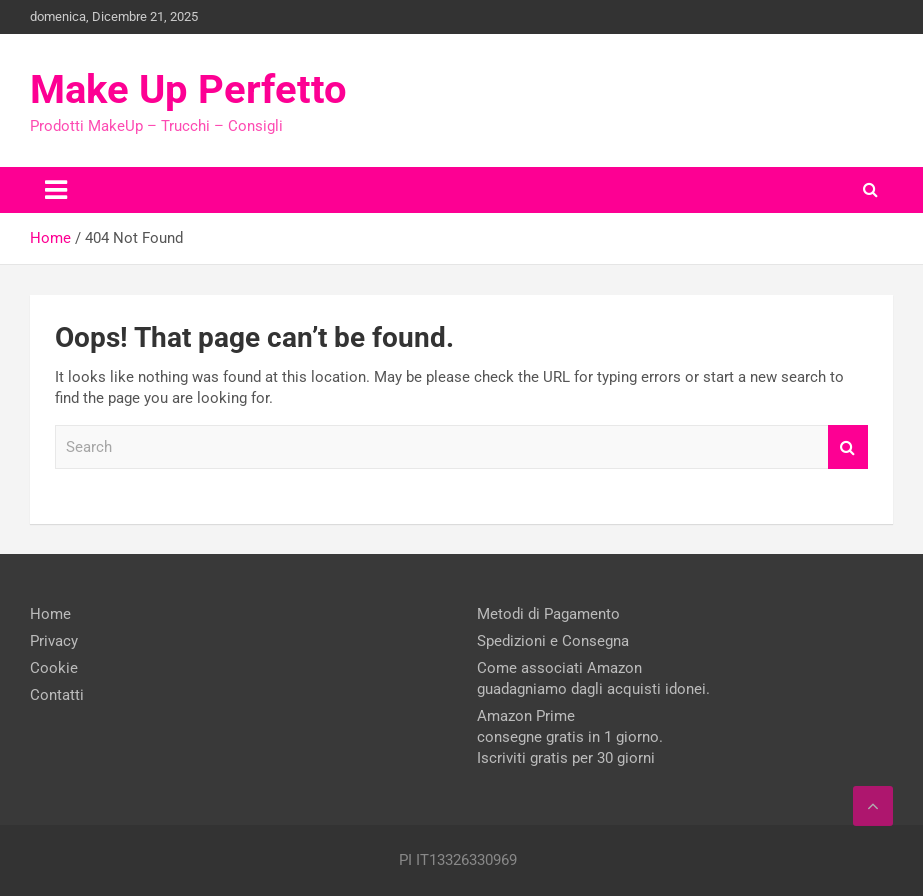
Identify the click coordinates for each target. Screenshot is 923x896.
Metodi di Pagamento (548, 614)
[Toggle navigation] (56, 190)
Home (50, 614)
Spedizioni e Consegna (553, 641)
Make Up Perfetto (188, 89)
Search (848, 447)
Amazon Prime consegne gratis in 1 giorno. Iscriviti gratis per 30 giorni (570, 737)
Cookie (54, 668)
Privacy (54, 641)
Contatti (57, 695)
